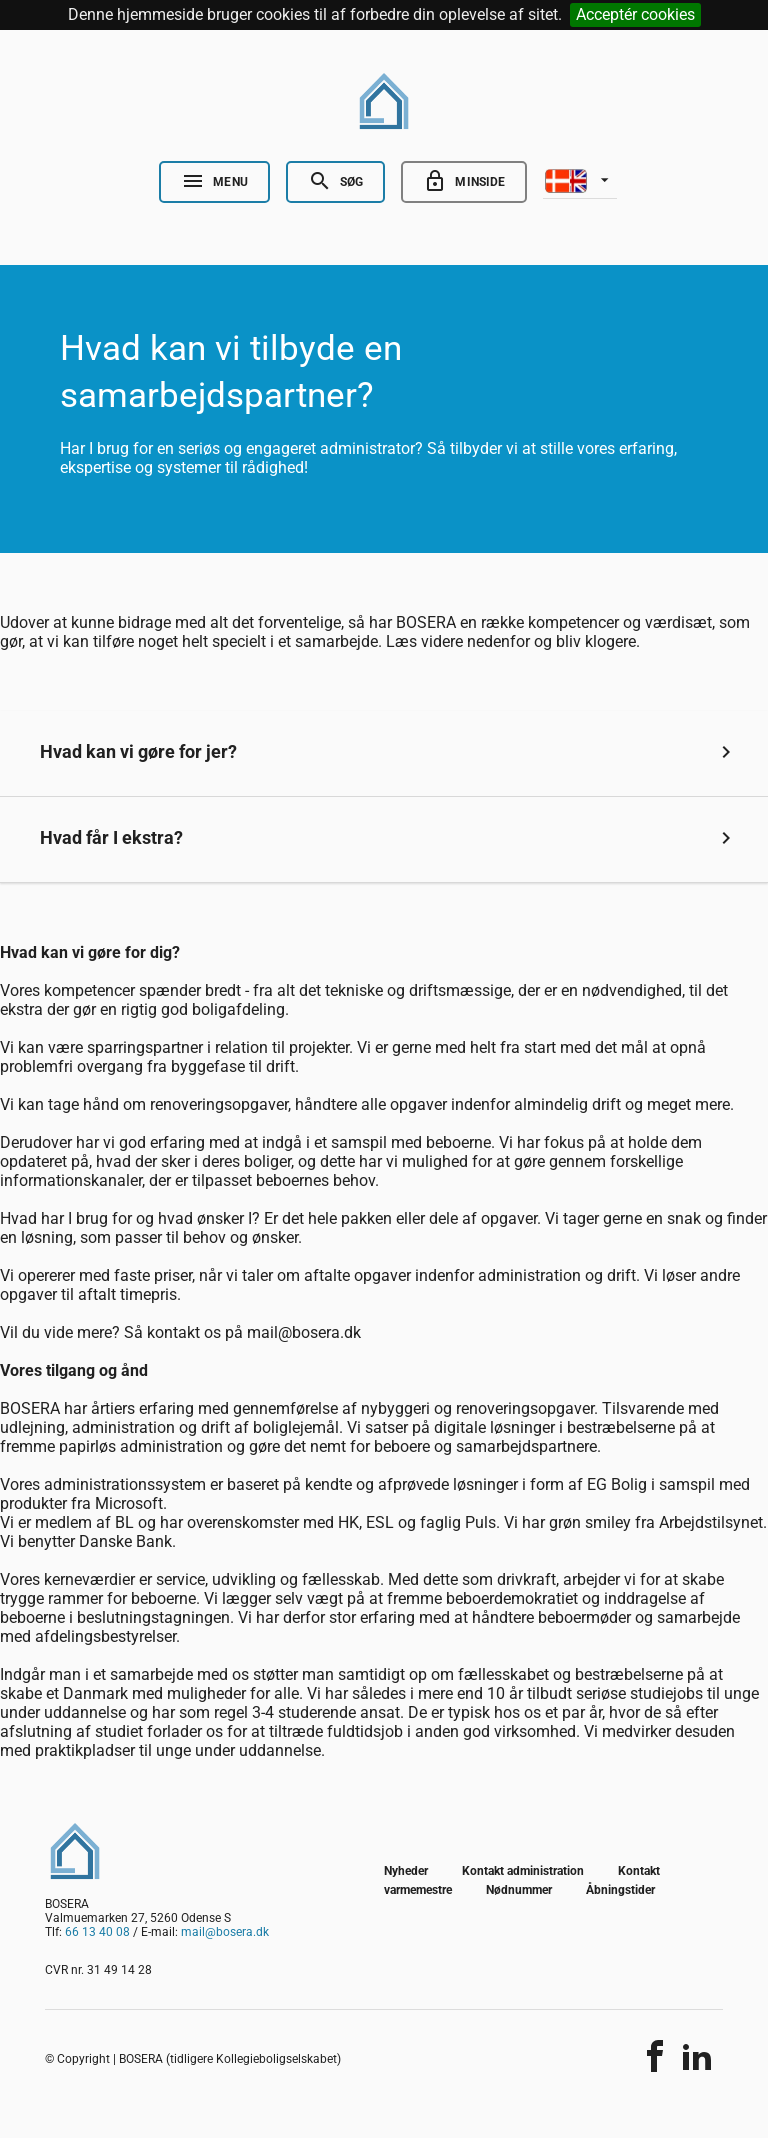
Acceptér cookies (635, 14)
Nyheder (406, 1871)
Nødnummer (519, 1890)
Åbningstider (620, 1890)
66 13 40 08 (97, 1932)
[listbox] (580, 179)
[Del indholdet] (655, 2056)
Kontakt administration (523, 1871)
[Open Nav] (214, 182)
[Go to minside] (464, 182)
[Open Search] (335, 182)
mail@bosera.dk (225, 1932)
